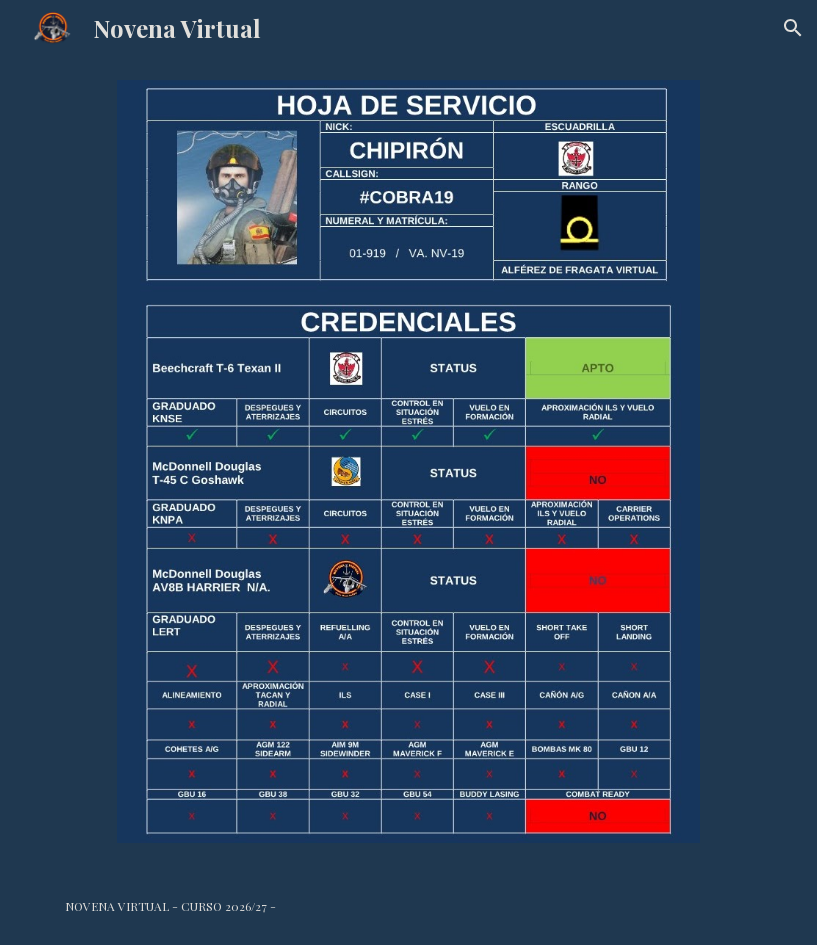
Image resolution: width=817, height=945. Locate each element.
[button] (793, 28)
